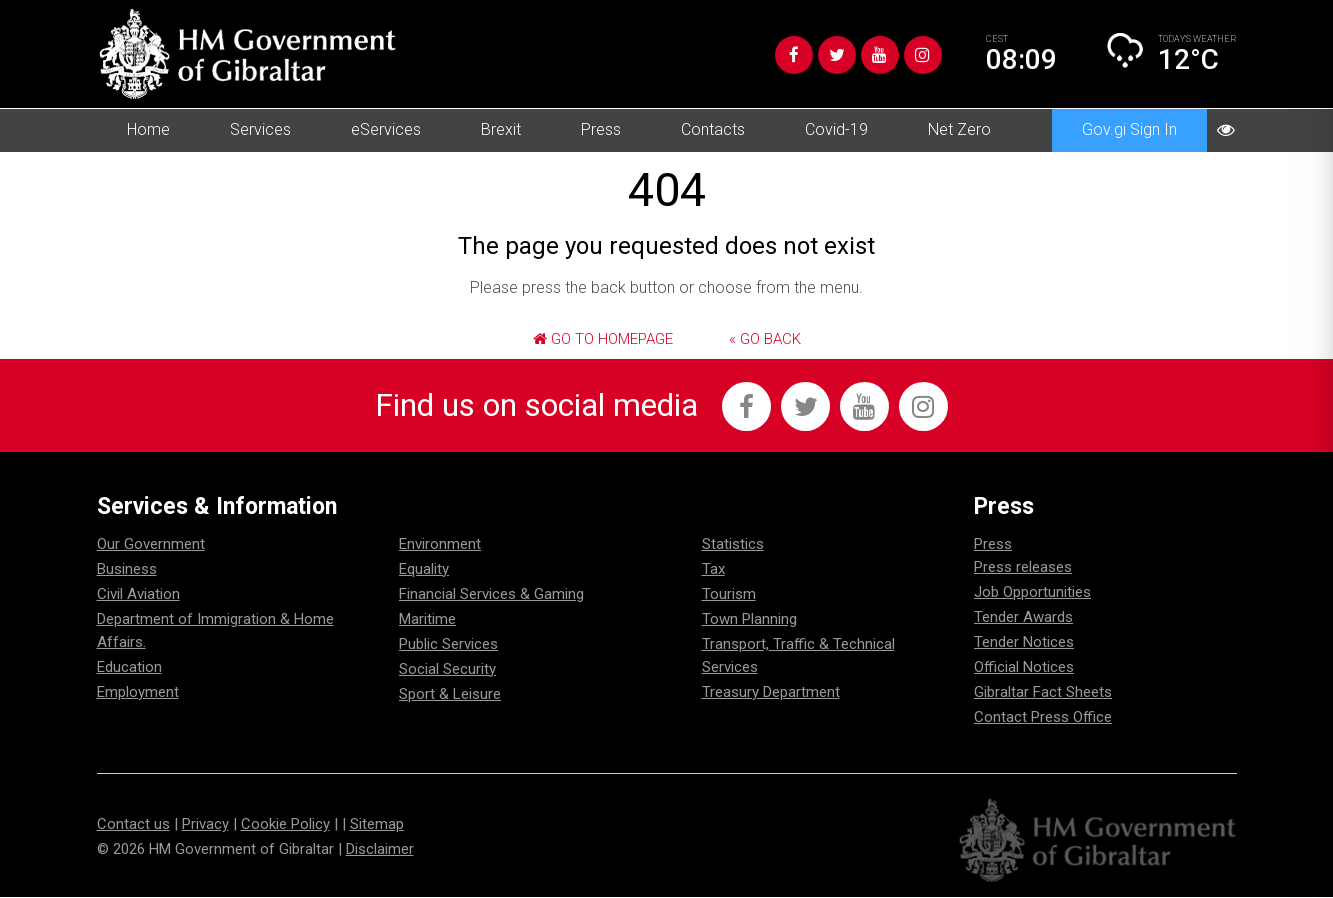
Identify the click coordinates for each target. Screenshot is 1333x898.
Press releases (1023, 568)
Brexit (501, 129)
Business (127, 570)
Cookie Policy (285, 825)
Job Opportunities (1032, 593)
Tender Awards (1023, 618)
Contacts (713, 129)
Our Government (151, 545)
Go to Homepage (603, 339)
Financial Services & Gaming (491, 595)
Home (148, 129)
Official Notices (1024, 668)
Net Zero (959, 129)
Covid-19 (836, 129)
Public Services (448, 645)
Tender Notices (1024, 643)
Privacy (205, 825)
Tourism (729, 595)
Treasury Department (771, 693)
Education (129, 668)
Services (260, 129)
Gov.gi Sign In (1129, 129)
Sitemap (377, 825)
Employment (138, 693)
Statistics (733, 545)
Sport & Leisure (450, 695)
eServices (386, 129)
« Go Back (765, 339)
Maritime (427, 620)
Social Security (447, 670)
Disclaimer (380, 850)
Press (601, 129)
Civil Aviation (138, 595)
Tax (713, 570)
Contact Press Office (1043, 718)
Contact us (133, 825)
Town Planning (749, 620)
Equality (424, 570)
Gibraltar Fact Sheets (1043, 693)
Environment (440, 545)
